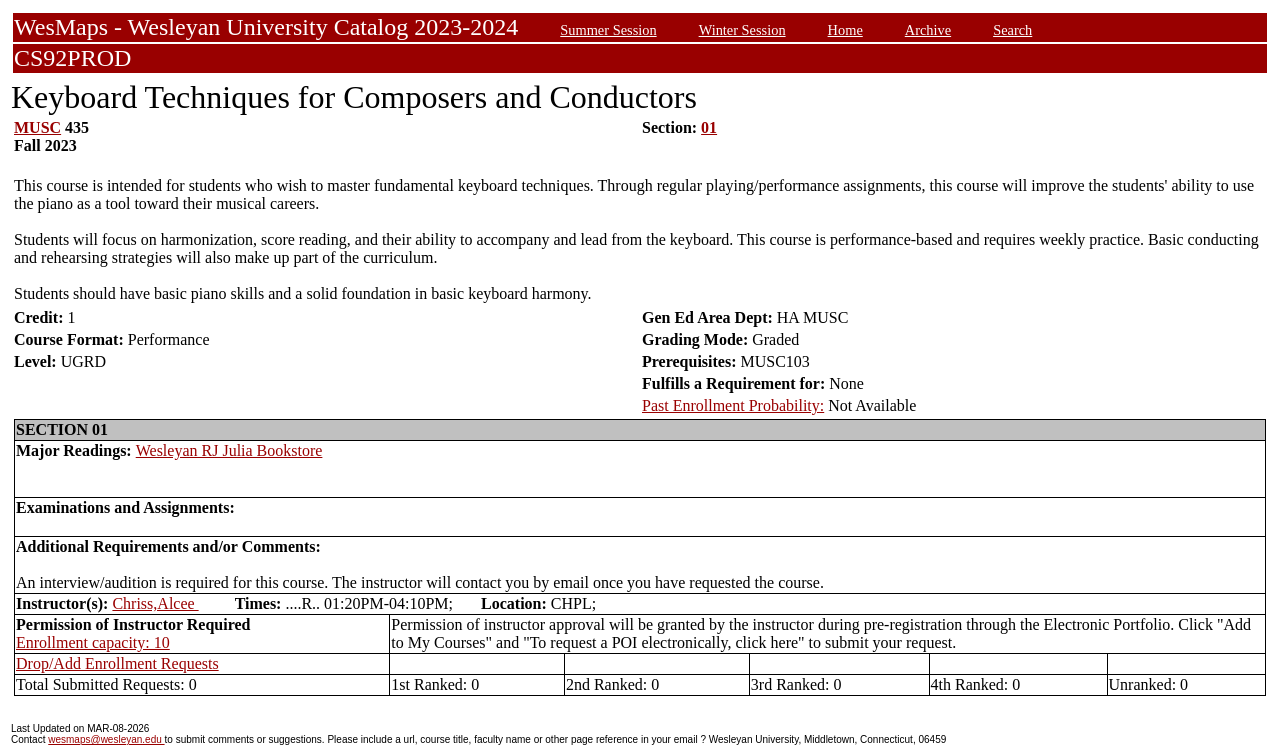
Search (1012, 30)
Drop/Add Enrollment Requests (117, 663)
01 (709, 127)
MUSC (37, 127)
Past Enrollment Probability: (733, 405)
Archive (928, 30)
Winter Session (742, 30)
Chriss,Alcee (155, 603)
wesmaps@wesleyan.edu (106, 739)
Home (845, 30)
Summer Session (608, 30)
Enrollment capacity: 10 (93, 642)
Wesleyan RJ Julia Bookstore (229, 450)
